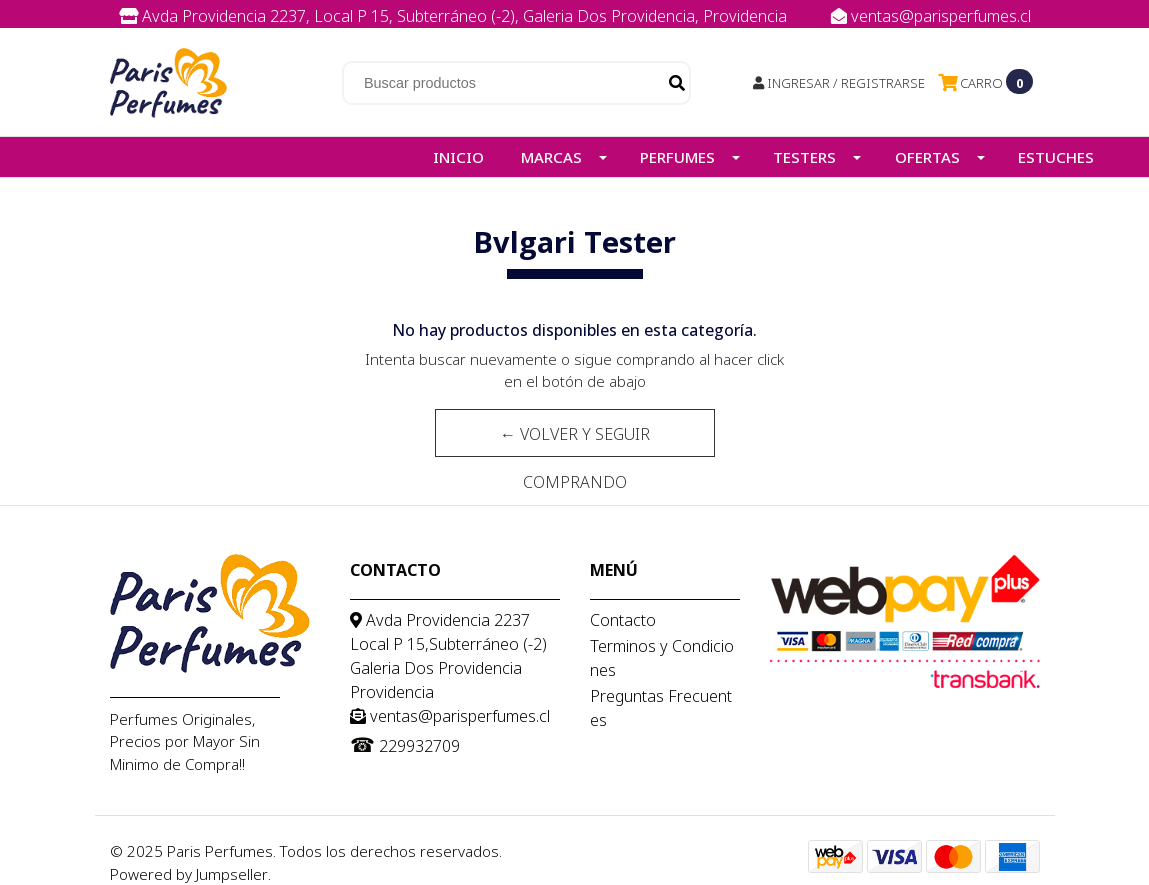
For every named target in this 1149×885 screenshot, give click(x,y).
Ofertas (927, 157)
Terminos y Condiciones (662, 658)
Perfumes (677, 157)
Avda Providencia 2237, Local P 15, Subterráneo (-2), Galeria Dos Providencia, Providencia (455, 16)
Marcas (551, 157)
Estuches (1056, 157)
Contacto (623, 620)
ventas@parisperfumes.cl (931, 16)
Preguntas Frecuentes (661, 708)
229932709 (594, 38)
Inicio (458, 157)
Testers (804, 157)
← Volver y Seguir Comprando (575, 440)
